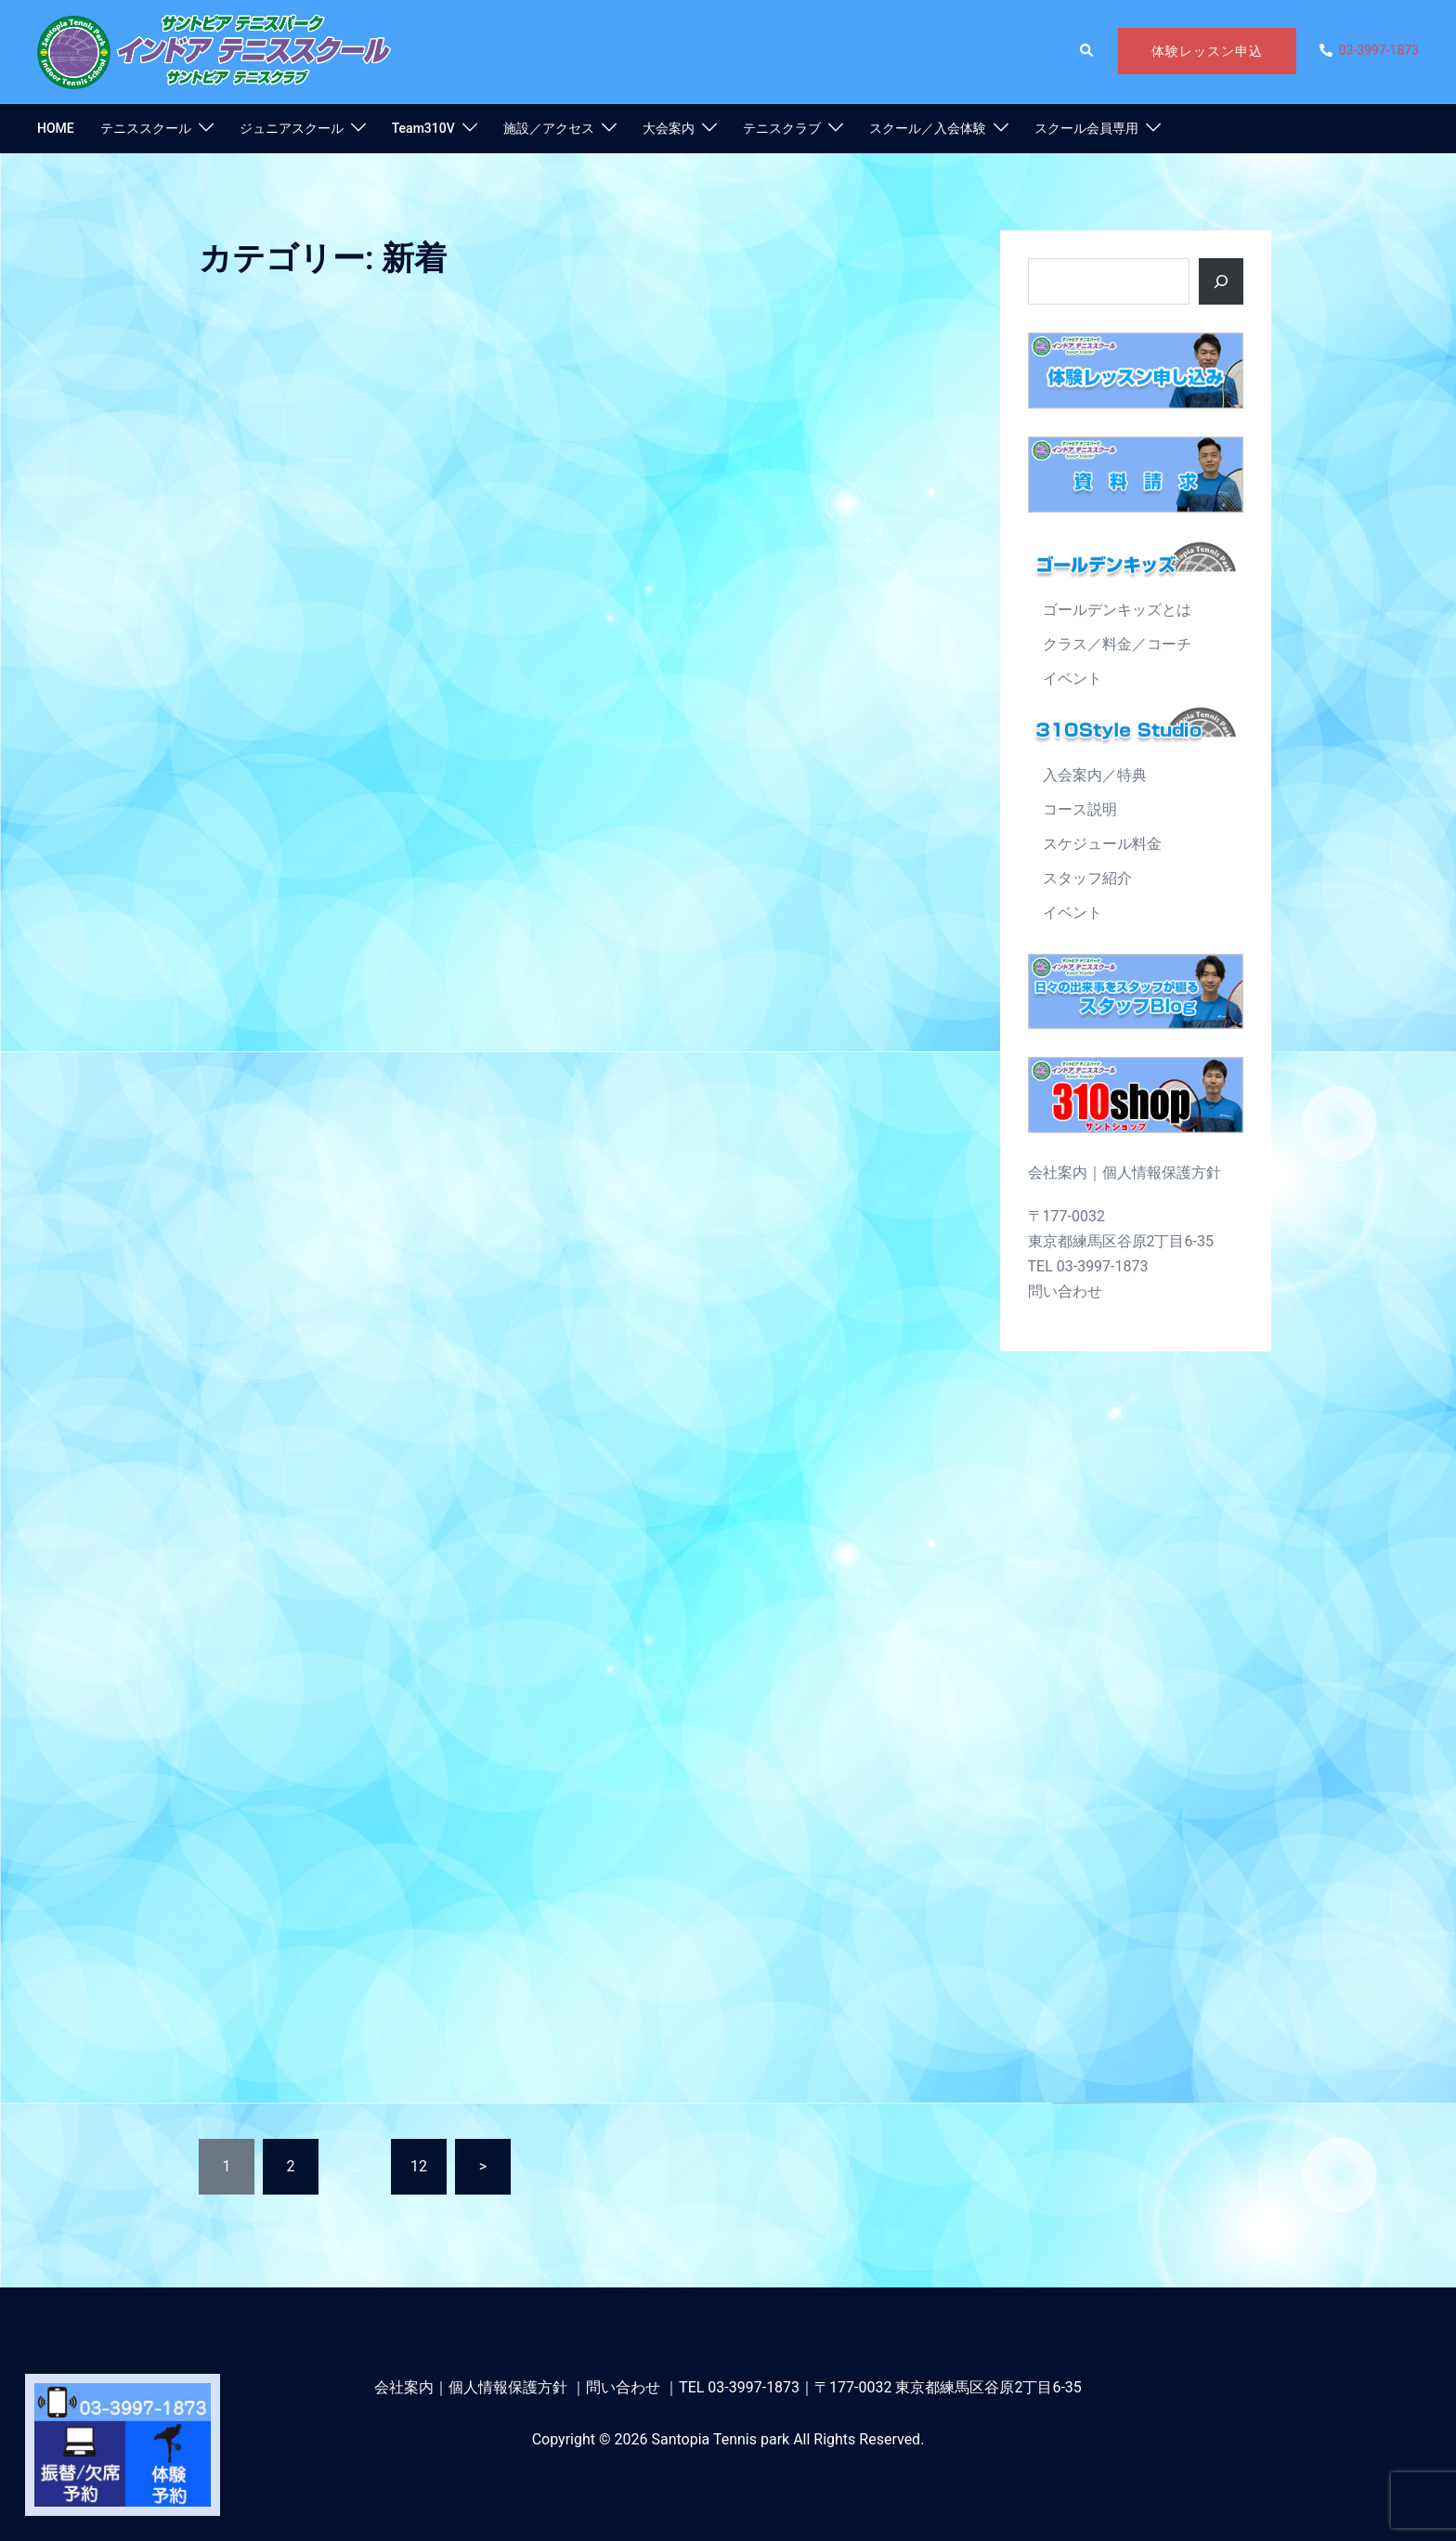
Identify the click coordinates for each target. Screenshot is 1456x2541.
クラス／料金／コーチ (1117, 644)
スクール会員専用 (1086, 128)
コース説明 (1080, 809)
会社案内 (1057, 1172)
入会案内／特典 (1095, 775)
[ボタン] (1221, 281)
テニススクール (145, 128)
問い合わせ (1065, 1291)
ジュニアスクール (292, 128)
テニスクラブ (782, 128)
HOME (55, 128)
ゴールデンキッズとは (1117, 610)
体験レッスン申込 (1207, 51)
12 (418, 2166)
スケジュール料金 (1102, 844)
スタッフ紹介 (1087, 878)
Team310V (423, 128)
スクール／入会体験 (927, 128)
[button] (1087, 51)
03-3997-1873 (754, 2387)
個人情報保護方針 (1161, 1172)
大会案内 (669, 128)
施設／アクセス (548, 128)
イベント (1072, 678)
